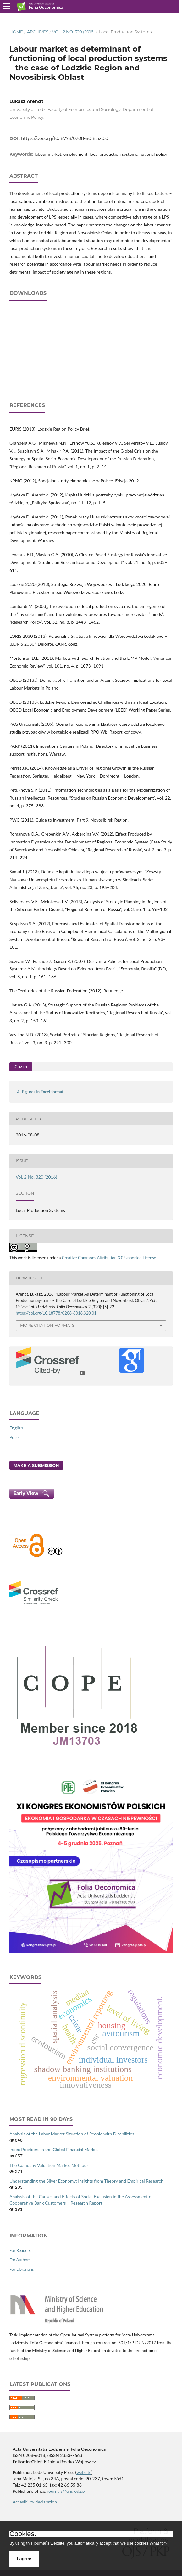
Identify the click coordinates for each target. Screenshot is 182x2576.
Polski (15, 1437)
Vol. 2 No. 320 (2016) (73, 31)
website (83, 2472)
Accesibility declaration (35, 2501)
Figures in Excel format (42, 1091)
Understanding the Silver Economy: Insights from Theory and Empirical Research (86, 2180)
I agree (24, 2558)
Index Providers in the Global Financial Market (53, 2149)
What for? (158, 2543)
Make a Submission (36, 1465)
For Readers (20, 2250)
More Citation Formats (47, 1325)
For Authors (19, 2259)
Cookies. (22, 2534)
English (16, 1427)
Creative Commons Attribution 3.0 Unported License (109, 1257)
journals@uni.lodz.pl (66, 2491)
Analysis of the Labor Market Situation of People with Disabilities (71, 2133)
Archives (37, 31)
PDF (23, 1066)
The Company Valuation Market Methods (49, 2165)
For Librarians (21, 2269)
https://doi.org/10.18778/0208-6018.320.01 (65, 138)
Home (16, 31)
